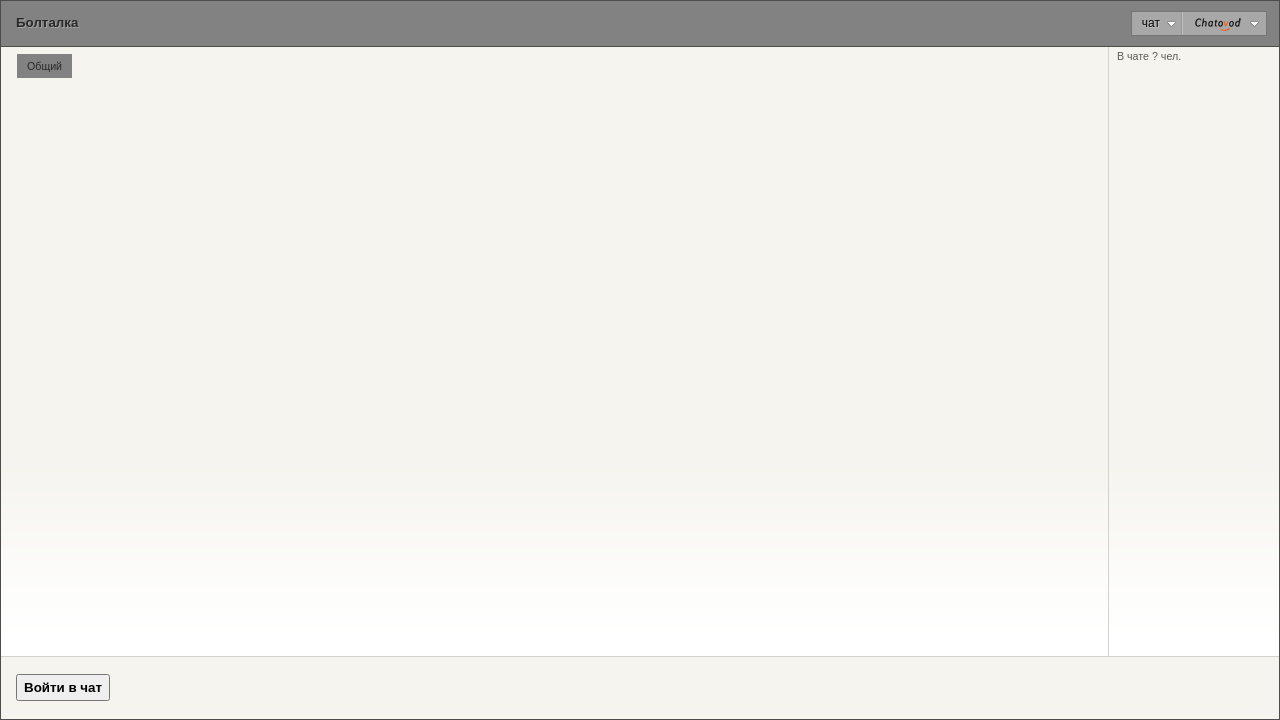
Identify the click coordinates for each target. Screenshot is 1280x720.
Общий (44, 66)
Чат (1159, 23)
